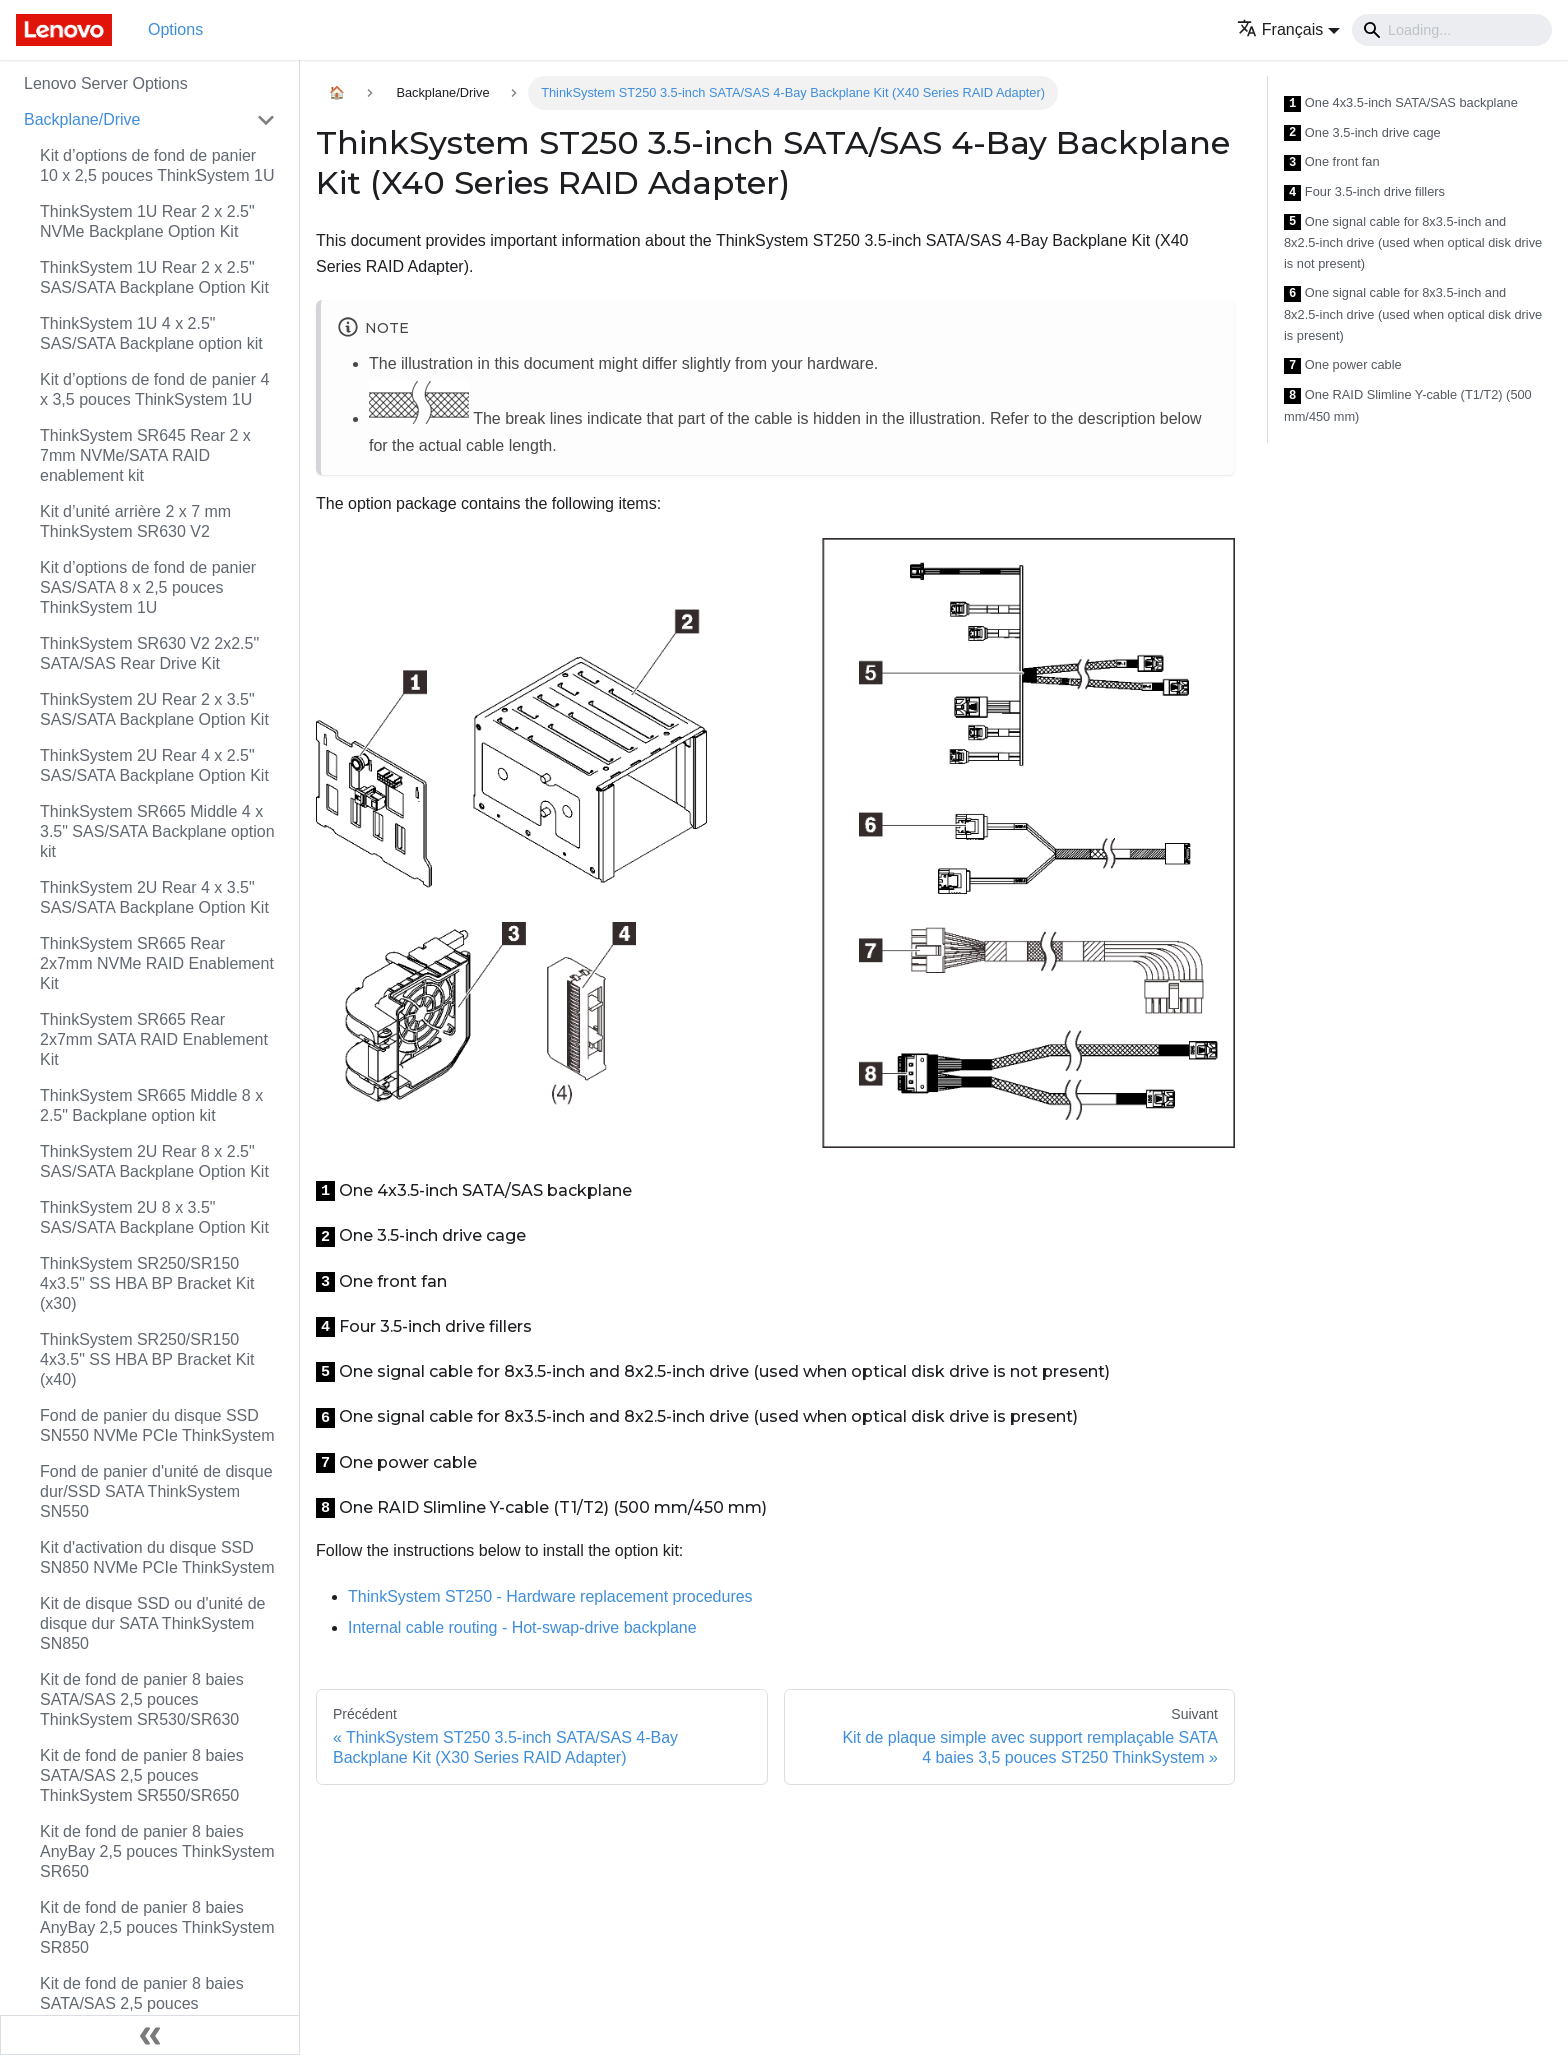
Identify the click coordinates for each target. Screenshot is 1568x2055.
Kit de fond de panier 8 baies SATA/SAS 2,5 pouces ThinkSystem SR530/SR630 (142, 1699)
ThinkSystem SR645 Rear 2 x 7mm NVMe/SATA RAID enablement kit (145, 455)
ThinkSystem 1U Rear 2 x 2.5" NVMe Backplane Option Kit (147, 221)
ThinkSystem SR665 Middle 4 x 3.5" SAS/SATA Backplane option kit (157, 831)
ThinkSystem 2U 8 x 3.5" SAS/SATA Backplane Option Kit (154, 1217)
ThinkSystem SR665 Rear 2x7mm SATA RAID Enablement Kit (154, 1039)
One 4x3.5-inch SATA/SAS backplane (1401, 103)
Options (175, 29)
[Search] (1452, 30)
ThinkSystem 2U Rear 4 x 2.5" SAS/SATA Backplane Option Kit (154, 765)
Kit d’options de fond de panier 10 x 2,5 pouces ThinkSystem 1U (157, 165)
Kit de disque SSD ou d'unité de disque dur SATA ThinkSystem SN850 (152, 1623)
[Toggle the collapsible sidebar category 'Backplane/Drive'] (266, 120)
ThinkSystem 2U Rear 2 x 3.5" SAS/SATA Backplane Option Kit (154, 709)
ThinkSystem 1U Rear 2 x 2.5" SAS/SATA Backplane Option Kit (154, 277)
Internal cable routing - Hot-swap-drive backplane (522, 1627)
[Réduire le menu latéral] (150, 2035)
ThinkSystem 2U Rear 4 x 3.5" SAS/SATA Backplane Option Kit (154, 897)
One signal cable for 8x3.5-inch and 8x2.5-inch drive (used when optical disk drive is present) (1413, 314)
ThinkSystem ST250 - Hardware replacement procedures (550, 1596)
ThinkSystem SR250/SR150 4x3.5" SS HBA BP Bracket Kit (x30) (147, 1283)
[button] (1288, 29)
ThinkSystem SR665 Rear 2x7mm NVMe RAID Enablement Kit (157, 963)
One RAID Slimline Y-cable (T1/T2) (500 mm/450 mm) (1408, 405)
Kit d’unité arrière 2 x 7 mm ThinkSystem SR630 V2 (135, 521)
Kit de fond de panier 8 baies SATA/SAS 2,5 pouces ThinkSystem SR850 (142, 2003)
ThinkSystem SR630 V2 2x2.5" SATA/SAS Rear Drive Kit (149, 653)
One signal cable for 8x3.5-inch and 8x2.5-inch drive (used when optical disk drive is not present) (1413, 243)
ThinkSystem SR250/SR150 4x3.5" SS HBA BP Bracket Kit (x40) (147, 1359)
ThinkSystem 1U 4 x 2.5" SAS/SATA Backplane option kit (151, 333)
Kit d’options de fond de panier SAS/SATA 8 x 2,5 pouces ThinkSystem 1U (148, 587)
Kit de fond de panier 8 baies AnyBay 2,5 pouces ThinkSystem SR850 (157, 1927)
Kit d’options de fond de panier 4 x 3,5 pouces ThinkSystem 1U (155, 389)
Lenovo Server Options (106, 83)
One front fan (1332, 162)
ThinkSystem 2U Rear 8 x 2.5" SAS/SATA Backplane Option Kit (154, 1161)
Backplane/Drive (82, 119)
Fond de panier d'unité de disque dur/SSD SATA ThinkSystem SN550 (156, 1491)
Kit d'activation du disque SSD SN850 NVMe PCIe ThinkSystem (157, 1557)
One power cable (1343, 365)
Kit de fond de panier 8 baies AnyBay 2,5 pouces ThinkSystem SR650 (157, 1851)
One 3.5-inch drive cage (1362, 133)
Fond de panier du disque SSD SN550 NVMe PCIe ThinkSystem (157, 1425)
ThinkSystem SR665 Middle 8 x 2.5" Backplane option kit (151, 1105)
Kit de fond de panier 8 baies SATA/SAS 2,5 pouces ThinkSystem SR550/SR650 (142, 1775)
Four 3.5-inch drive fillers (1364, 192)
